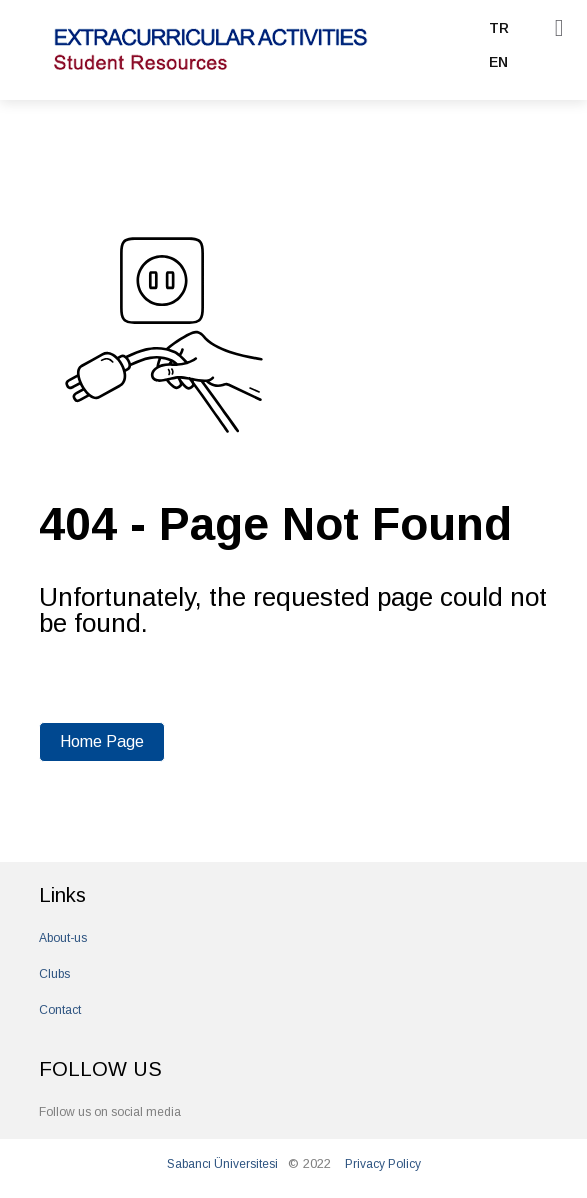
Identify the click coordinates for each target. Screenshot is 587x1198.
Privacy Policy (383, 1164)
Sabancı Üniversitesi (222, 1164)
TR (499, 28)
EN (498, 62)
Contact (60, 1010)
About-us (63, 938)
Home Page (102, 741)
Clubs (54, 974)
